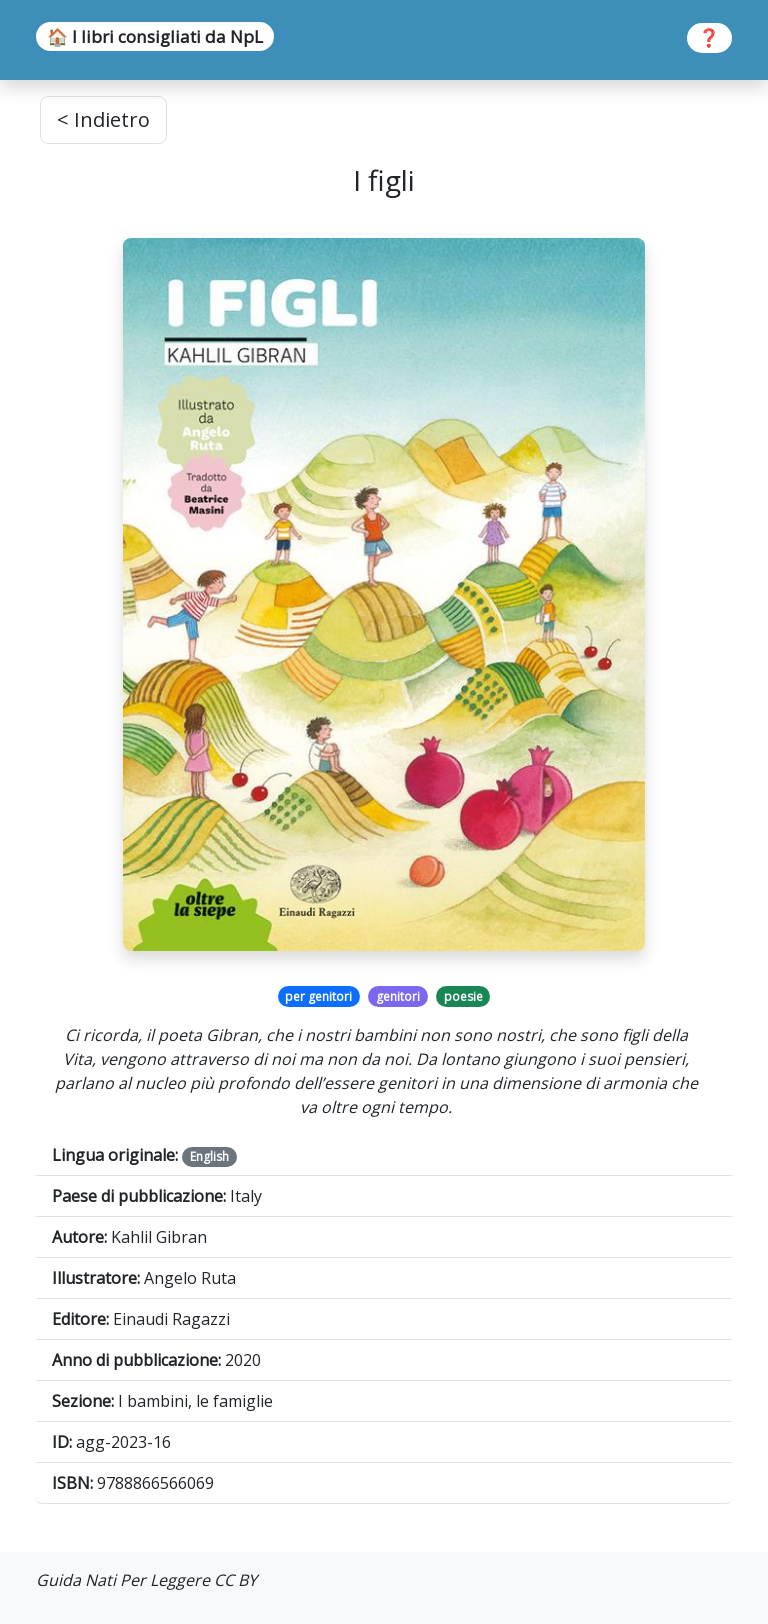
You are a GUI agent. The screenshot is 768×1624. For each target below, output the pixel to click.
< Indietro (103, 119)
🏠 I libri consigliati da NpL (155, 36)
